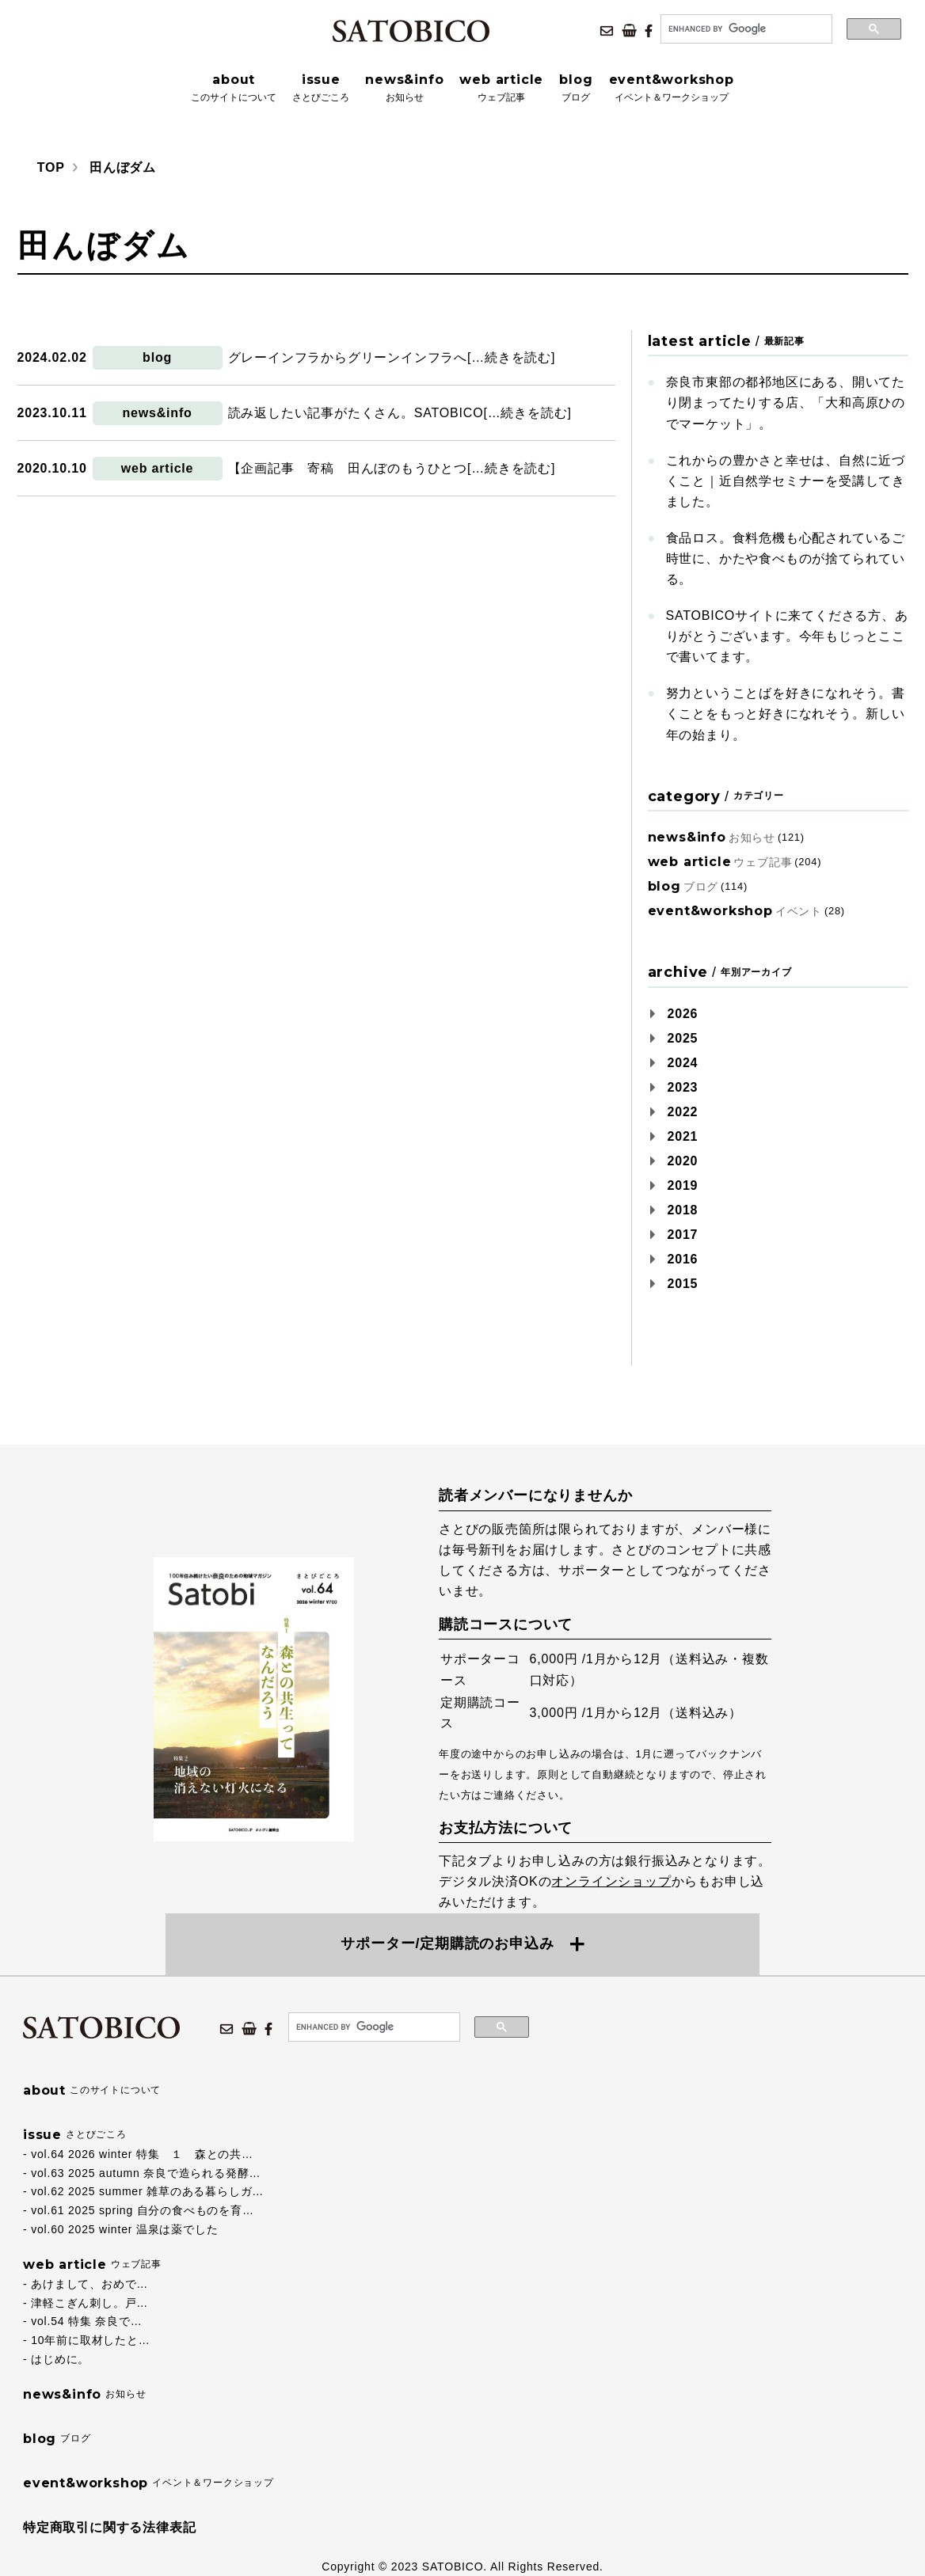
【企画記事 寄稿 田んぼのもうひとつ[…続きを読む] (392, 468)
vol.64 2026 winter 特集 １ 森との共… (142, 2154)
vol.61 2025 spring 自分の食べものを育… (142, 2210)
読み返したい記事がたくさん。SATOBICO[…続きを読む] (400, 413)
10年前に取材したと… (90, 2340)
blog (157, 357)
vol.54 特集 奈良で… (86, 2321)
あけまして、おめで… (89, 2284)
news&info (157, 413)
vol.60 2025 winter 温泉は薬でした (124, 2229)
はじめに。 (60, 2359)
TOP (51, 167)
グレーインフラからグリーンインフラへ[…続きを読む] (392, 357)
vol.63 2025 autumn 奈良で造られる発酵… (146, 2173)
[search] (744, 29)
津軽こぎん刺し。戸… (89, 2303)
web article (157, 468)
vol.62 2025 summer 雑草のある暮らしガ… (147, 2191)
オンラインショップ (611, 1881)
